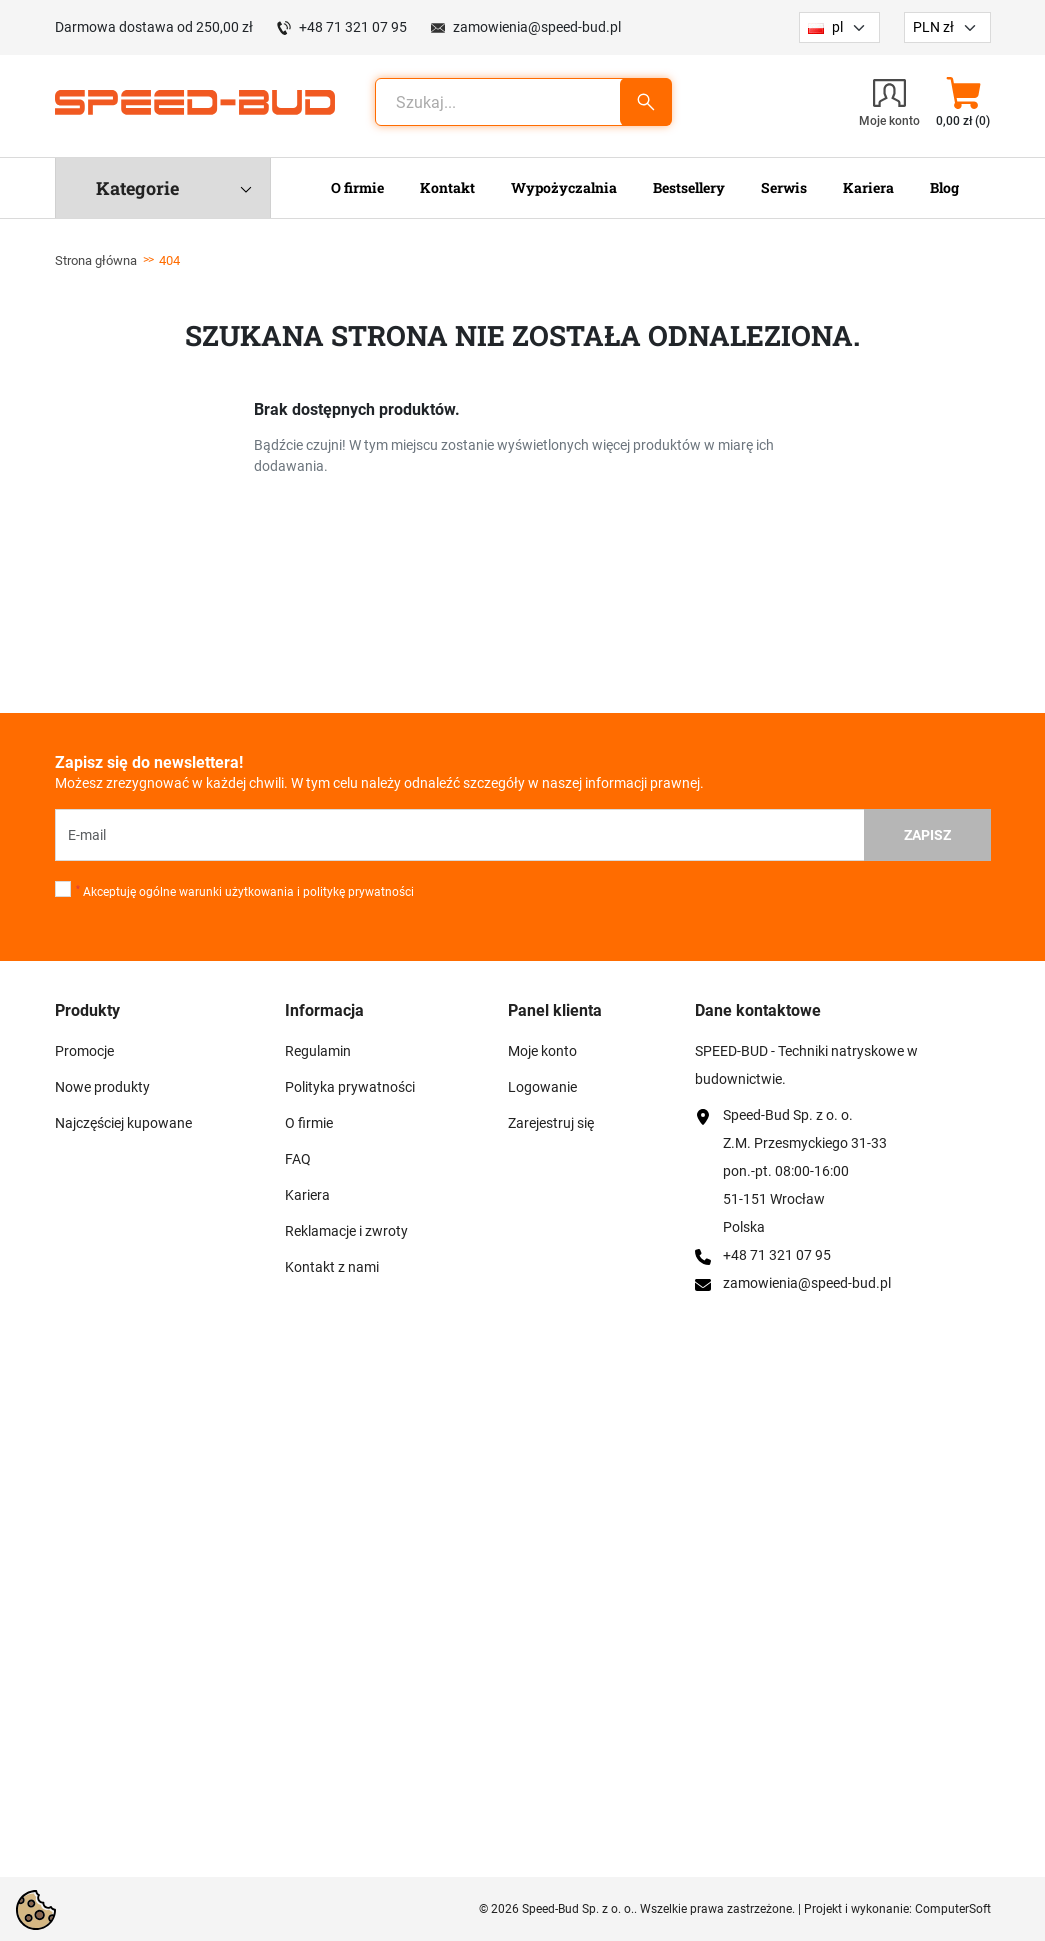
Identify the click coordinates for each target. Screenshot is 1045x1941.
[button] (963, 102)
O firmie (309, 1123)
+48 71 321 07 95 (353, 27)
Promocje (84, 1051)
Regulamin (318, 1051)
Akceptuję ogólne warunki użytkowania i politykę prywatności (245, 892)
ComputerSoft (953, 1909)
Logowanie (542, 1087)
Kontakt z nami (332, 1267)
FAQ (298, 1159)
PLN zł (933, 27)
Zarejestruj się (551, 1123)
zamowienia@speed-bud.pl (537, 27)
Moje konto (542, 1051)
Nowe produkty (102, 1087)
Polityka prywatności (350, 1087)
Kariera (307, 1195)
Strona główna (96, 260)
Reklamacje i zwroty (346, 1231)
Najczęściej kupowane (123, 1123)
